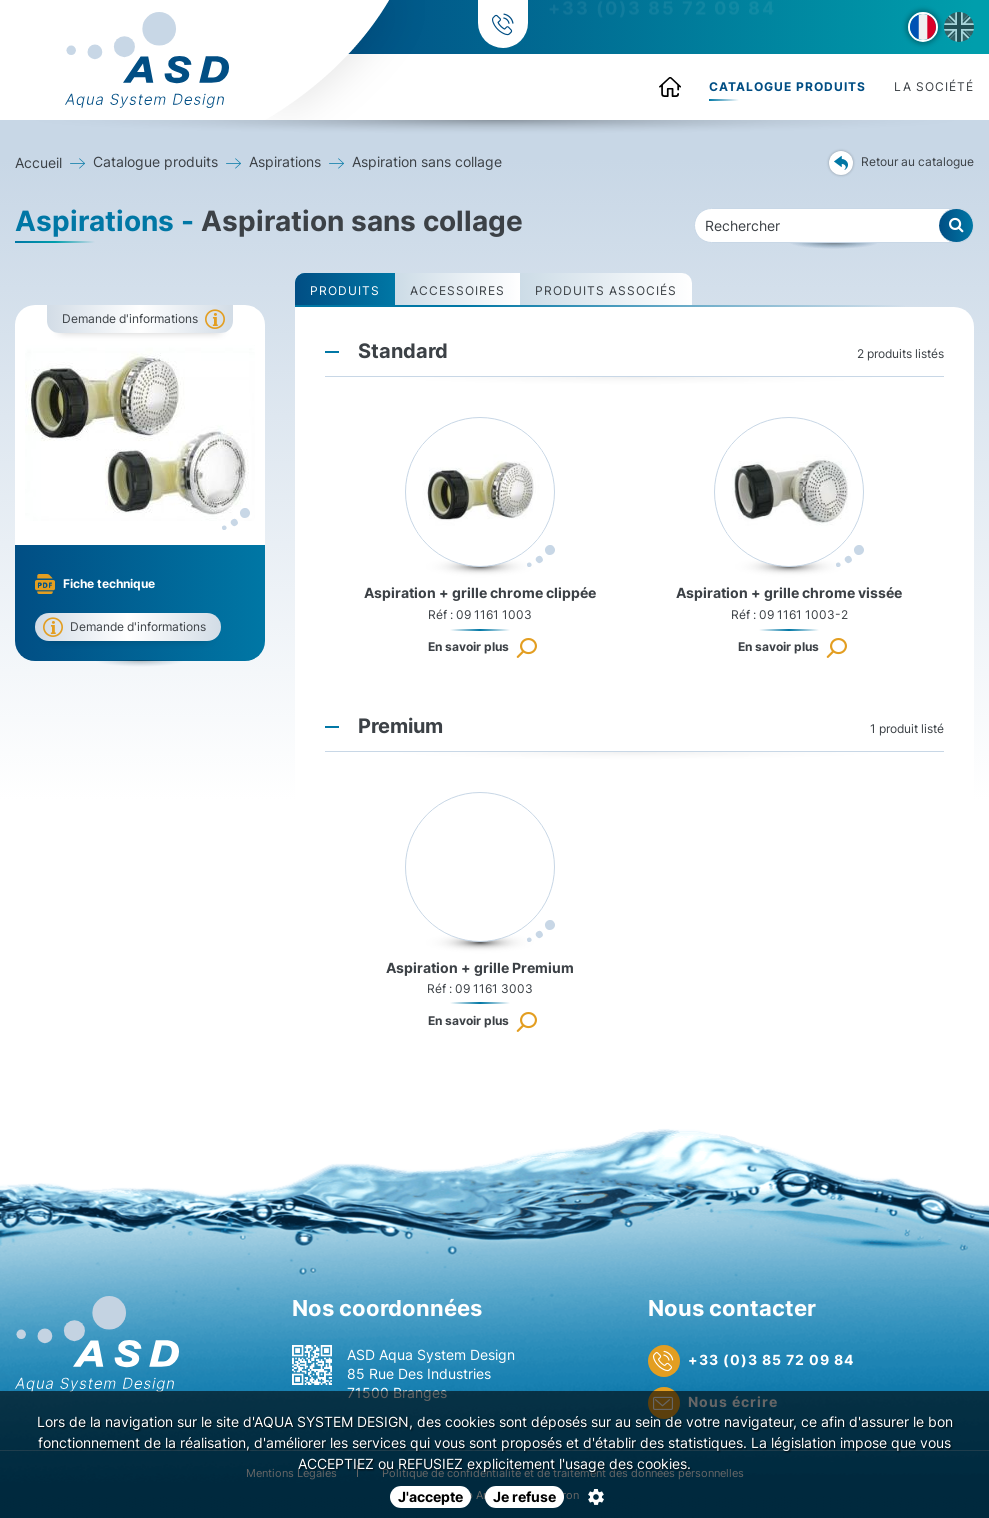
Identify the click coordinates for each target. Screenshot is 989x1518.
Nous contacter (732, 1308)
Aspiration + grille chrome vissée (789, 592)
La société (934, 86)
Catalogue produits (787, 86)
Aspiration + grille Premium (480, 967)
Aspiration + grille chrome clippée (480, 592)
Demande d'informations (130, 318)
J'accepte (430, 1496)
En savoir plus (468, 646)
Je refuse (524, 1496)
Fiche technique (109, 583)
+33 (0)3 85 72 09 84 (659, 27)
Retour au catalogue (901, 163)
